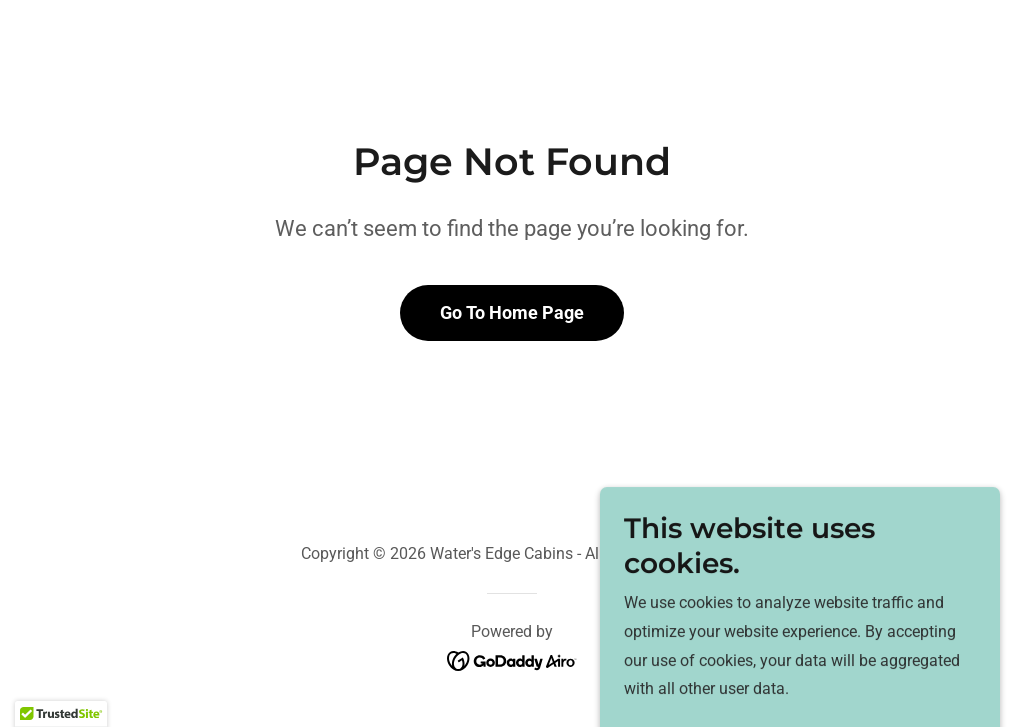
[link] (512, 660)
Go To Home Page (512, 312)
